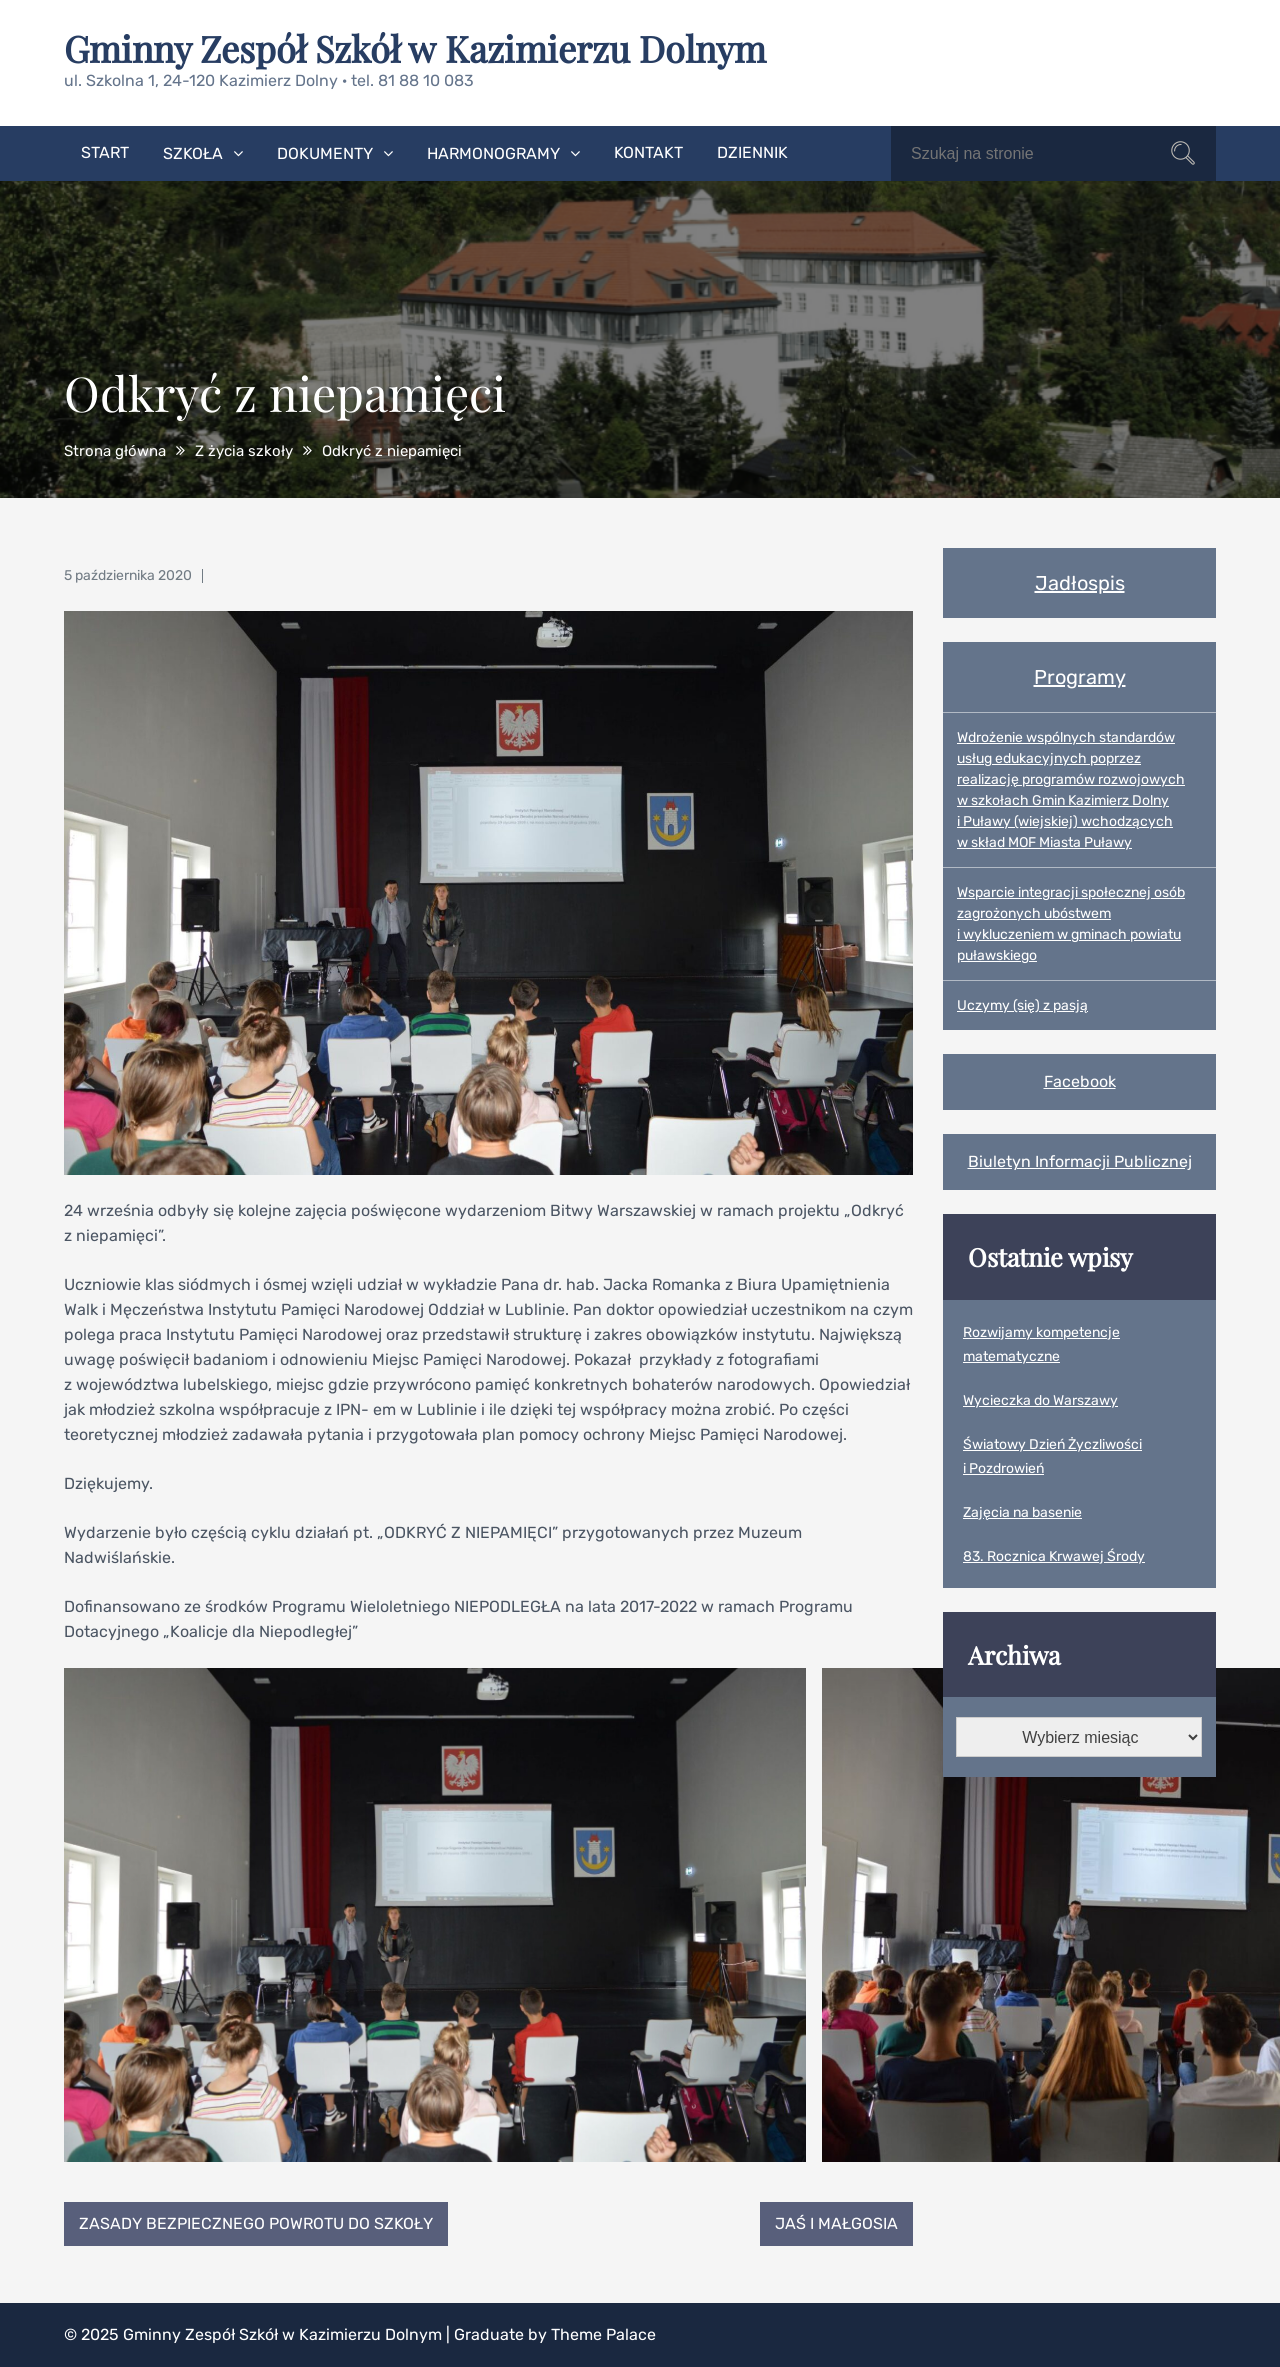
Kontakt (648, 152)
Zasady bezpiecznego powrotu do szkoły (256, 2223)
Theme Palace (603, 2334)
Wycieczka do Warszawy (1040, 1400)
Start (105, 152)
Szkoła (193, 153)
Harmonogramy (493, 153)
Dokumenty (325, 153)
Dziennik (752, 152)
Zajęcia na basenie (1022, 1512)
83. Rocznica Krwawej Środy (1054, 1556)
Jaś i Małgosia (836, 2223)
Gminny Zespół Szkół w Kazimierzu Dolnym (415, 48)
